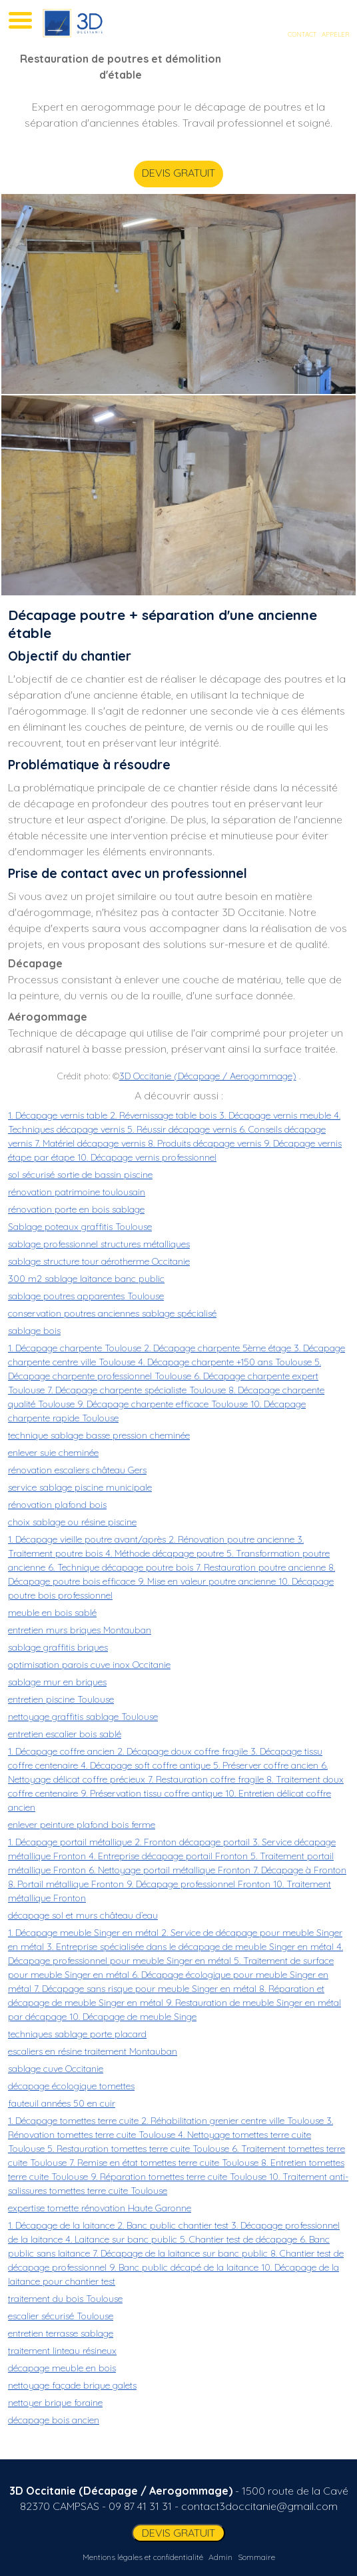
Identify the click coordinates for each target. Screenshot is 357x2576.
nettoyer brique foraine (55, 2403)
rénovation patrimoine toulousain (76, 1192)
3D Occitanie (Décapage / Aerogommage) (207, 1076)
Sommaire (256, 2557)
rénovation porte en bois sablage (76, 1209)
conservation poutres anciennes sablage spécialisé (112, 1313)
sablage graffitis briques (58, 1647)
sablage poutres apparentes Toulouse (86, 1296)
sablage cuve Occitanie (55, 2069)
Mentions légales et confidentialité (143, 2557)
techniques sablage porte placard (77, 2034)
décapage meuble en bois (62, 2368)
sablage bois (34, 1331)
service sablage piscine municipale (80, 1487)
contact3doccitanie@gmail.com (259, 2506)
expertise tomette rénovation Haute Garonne (99, 2208)
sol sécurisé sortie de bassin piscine (80, 1175)
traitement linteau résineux (62, 2351)
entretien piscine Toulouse (61, 1699)
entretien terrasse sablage (60, 2333)
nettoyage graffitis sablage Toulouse (83, 1717)
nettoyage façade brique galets (72, 2385)
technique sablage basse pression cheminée (99, 1435)
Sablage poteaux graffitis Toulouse (80, 1227)
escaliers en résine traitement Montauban (92, 2051)
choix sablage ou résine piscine (72, 1522)
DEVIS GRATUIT (183, 172)
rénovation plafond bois (57, 1505)
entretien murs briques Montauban (79, 1630)
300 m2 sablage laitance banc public (86, 1279)
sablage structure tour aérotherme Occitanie (99, 1261)
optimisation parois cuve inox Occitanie (89, 1665)
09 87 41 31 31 (140, 2506)
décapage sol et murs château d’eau (83, 1915)
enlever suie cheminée (53, 1453)
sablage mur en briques (57, 1682)
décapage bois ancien (53, 2420)
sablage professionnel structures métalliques (99, 1244)
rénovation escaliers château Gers (77, 1470)
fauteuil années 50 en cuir (61, 2103)
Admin (220, 2557)
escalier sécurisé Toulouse (60, 2316)
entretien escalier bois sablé (64, 1734)
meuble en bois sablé (52, 1613)
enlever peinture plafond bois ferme (81, 1825)
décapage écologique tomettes (71, 2086)
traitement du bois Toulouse (65, 2299)
